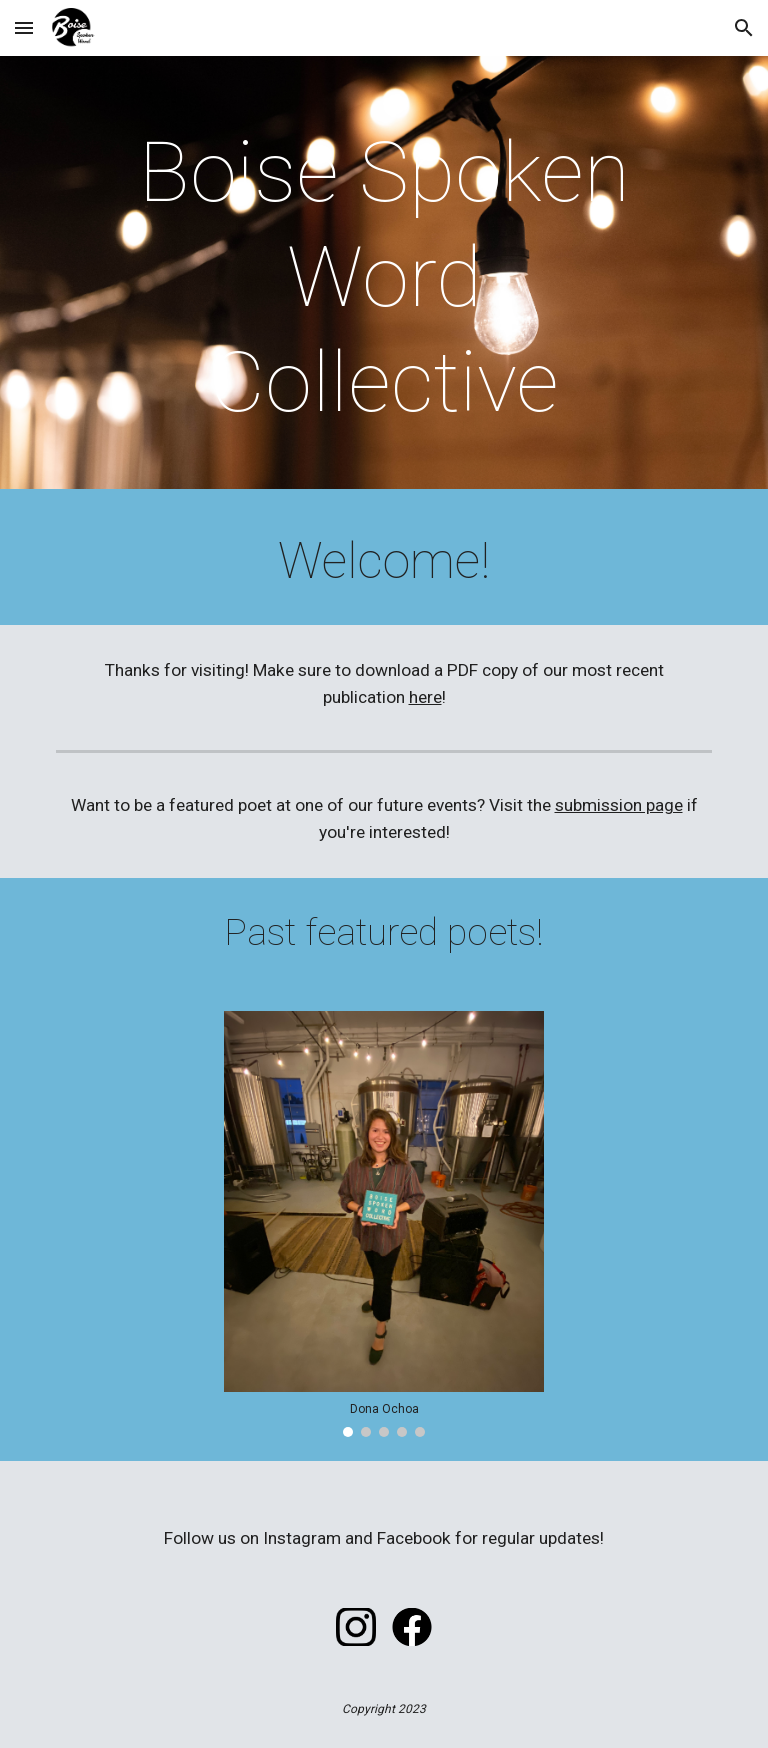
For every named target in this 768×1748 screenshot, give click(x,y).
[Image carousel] (383, 1224)
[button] (24, 27)
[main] (383, 277)
